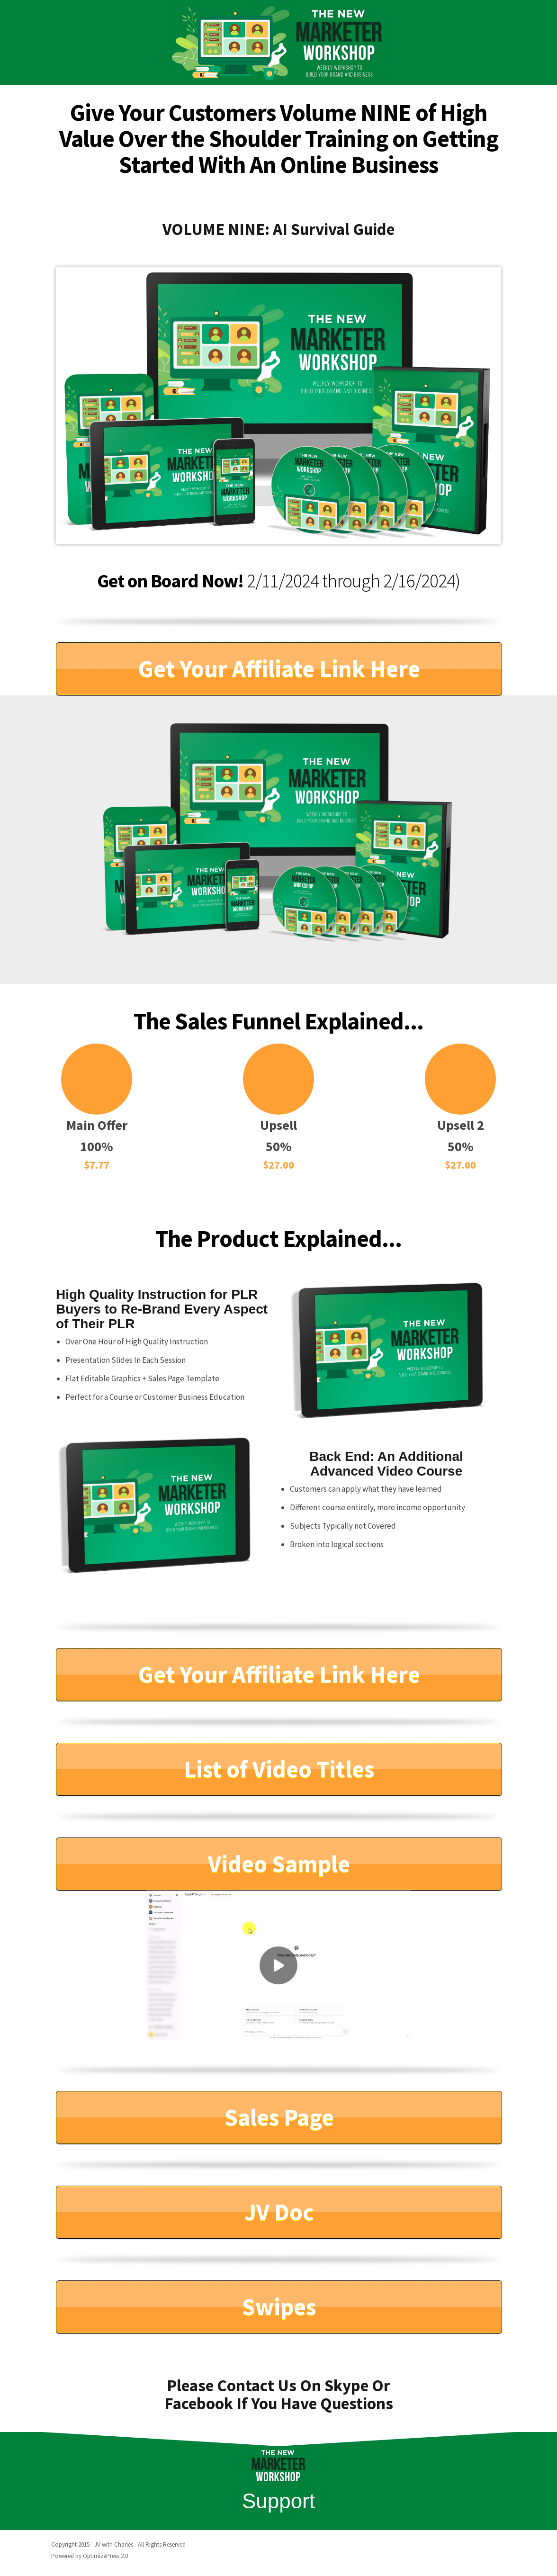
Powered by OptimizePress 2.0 (89, 2556)
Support (278, 2501)
